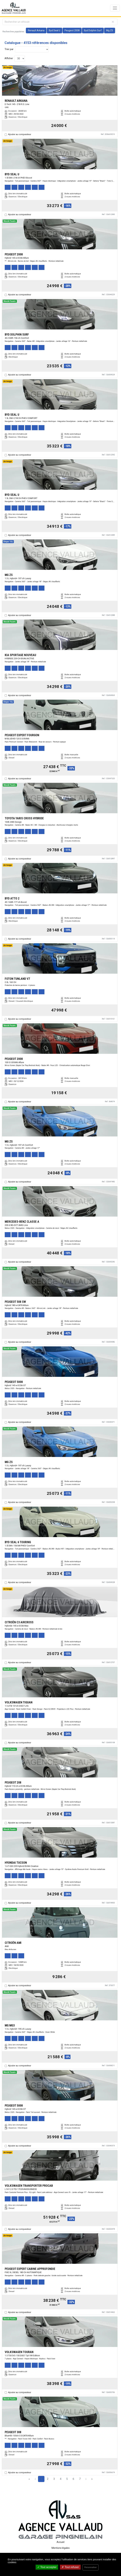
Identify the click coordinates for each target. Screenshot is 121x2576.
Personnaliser (90, 2567)
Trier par (9, 49)
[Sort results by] (32, 49)
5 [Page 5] (67, 2478)
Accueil (60, 2542)
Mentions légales (61, 2548)
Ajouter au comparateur (19, 134)
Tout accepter (46, 2567)
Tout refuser (70, 2567)
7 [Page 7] (80, 2478)
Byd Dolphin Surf (93, 30)
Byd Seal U (54, 30)
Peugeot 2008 (72, 30)
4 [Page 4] (60, 2478)
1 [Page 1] (41, 2478)
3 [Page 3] (54, 2478)
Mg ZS (109, 30)
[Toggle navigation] (115, 8)
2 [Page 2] (48, 2478)
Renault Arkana (36, 30)
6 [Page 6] (73, 2478)
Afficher (9, 58)
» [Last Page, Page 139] (92, 2478)
